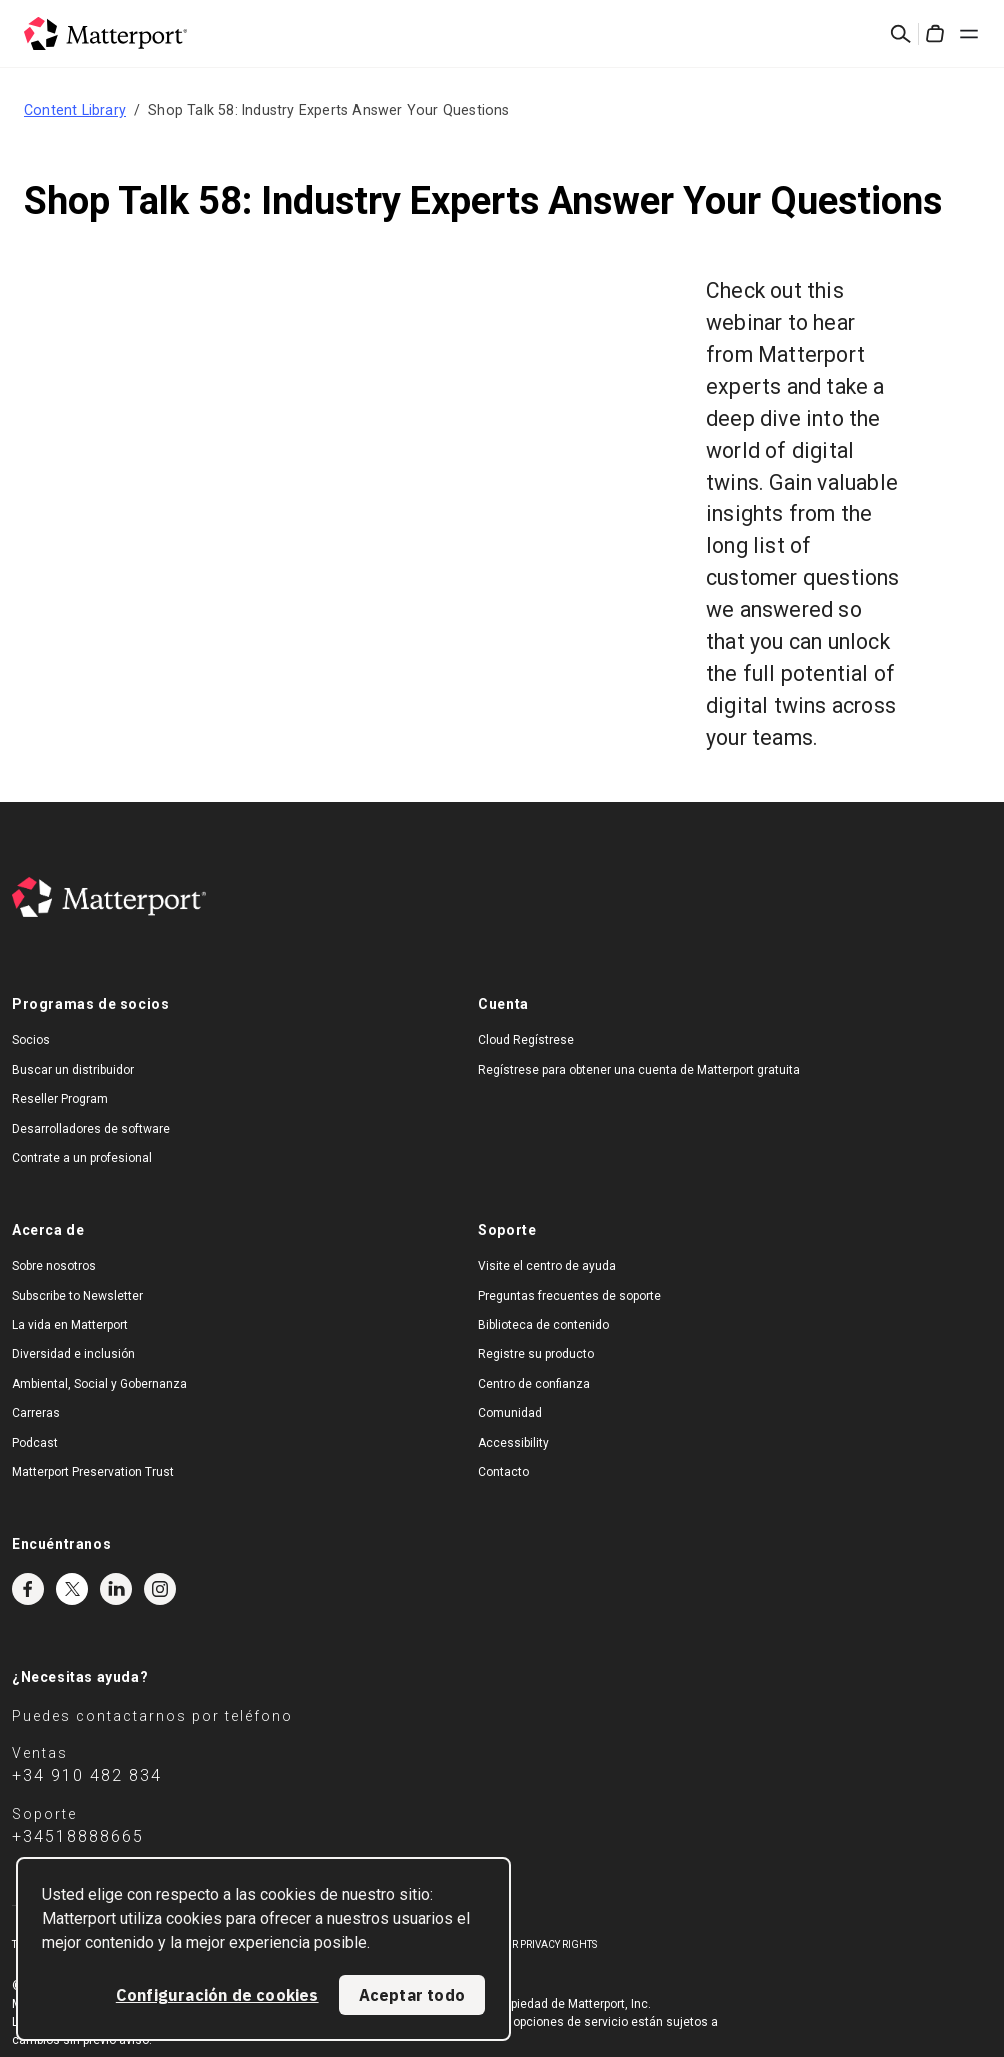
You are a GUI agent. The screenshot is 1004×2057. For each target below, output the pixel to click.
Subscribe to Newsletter (77, 1296)
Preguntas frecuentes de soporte (569, 1296)
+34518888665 (78, 1836)
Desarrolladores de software (91, 1129)
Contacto (503, 1472)
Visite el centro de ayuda (547, 1266)
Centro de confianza (534, 1384)
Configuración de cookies (217, 1995)
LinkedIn (116, 1589)
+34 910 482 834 (87, 1775)
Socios (31, 1040)
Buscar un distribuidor (73, 1070)
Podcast (35, 1443)
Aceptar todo (412, 1995)
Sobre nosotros (54, 1266)
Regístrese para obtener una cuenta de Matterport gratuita (639, 1070)
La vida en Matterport (70, 1325)
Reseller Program (60, 1099)
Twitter (72, 1589)
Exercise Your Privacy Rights (521, 1944)
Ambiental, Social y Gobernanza (99, 1384)
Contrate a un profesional (82, 1158)
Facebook (28, 1589)
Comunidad (510, 1413)
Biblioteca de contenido (543, 1325)
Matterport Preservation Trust (93, 1472)
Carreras (36, 1413)
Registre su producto (536, 1354)
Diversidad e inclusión (73, 1354)
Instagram (160, 1589)
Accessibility (513, 1443)
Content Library (75, 110)
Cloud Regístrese (526, 1040)
